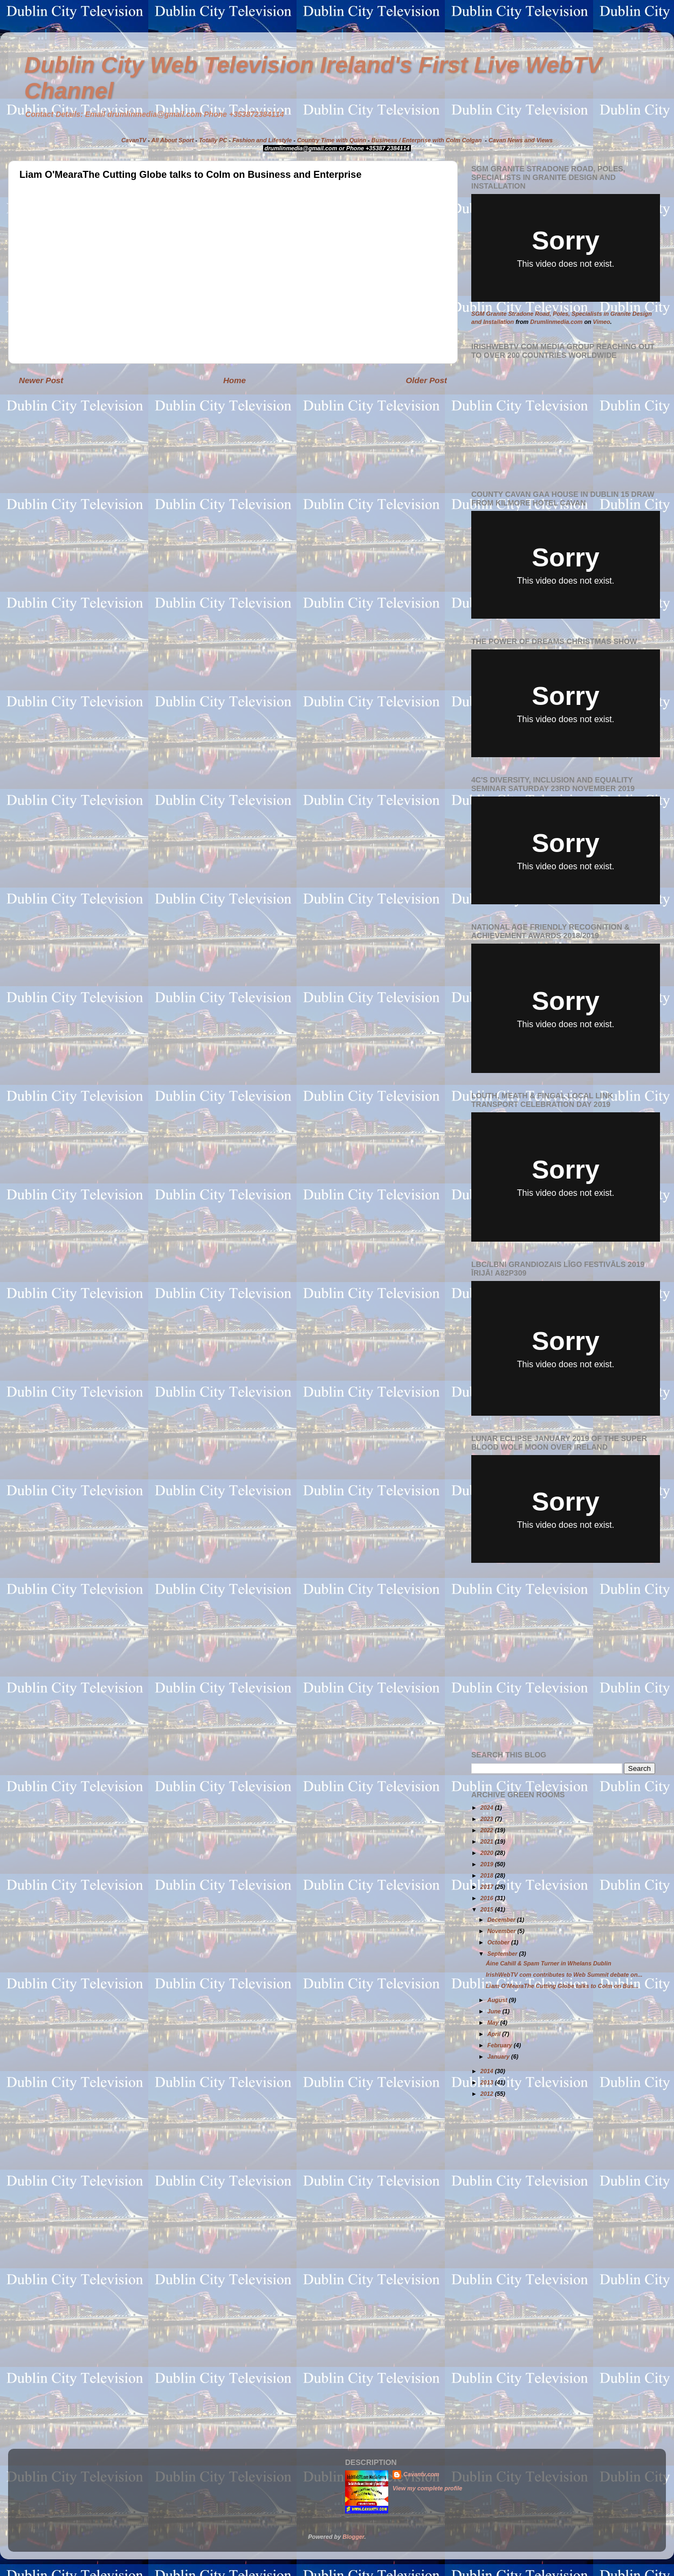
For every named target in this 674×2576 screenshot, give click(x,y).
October (499, 1942)
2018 (487, 1875)
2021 (487, 1841)
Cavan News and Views (521, 140)
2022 (487, 1830)
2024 (487, 1807)
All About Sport (173, 140)
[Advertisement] (561, 1656)
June (495, 2011)
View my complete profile (427, 2488)
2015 (487, 1909)
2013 (487, 2082)
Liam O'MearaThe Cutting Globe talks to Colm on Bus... (562, 1986)
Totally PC (213, 140)
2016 (487, 1898)
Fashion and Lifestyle (262, 140)
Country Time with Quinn (331, 140)
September (503, 1953)
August (498, 2000)
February (500, 2045)
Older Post (426, 380)
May (493, 2022)
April (495, 2034)
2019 (487, 1864)
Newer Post (41, 380)
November (502, 1931)
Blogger (353, 2536)
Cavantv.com (421, 2474)
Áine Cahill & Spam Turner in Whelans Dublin (548, 1963)
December (502, 1919)
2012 (487, 2093)
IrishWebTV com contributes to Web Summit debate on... (564, 1974)
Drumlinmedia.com (556, 321)
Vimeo (601, 321)
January (499, 2056)
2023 (487, 1819)
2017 (487, 1886)
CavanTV (133, 140)
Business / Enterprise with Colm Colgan (427, 140)
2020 (487, 1853)
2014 (487, 2071)
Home (234, 380)
